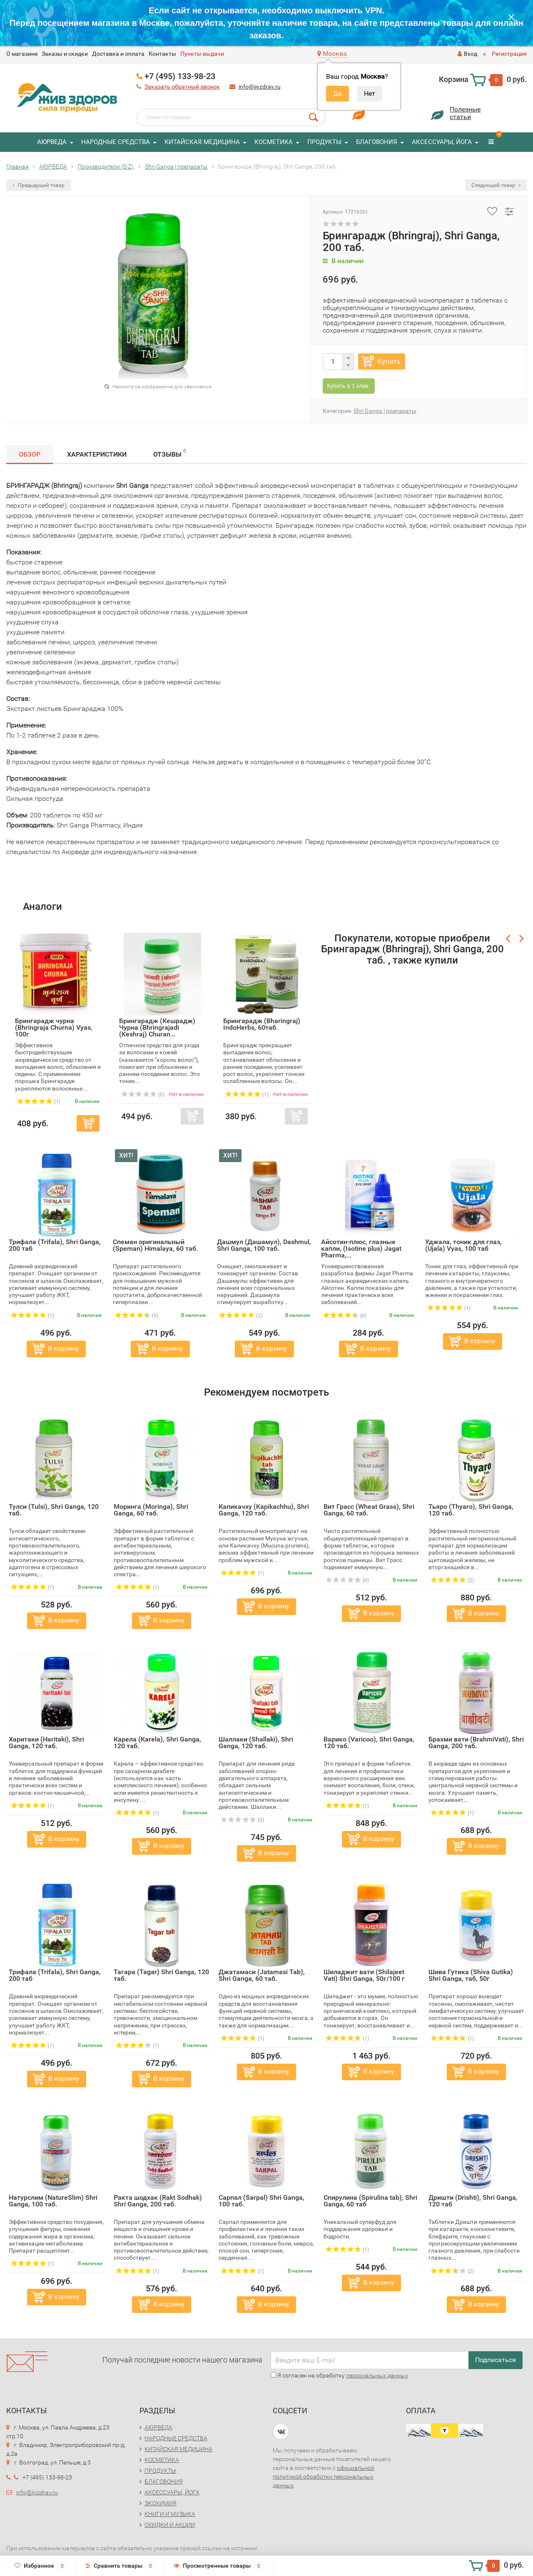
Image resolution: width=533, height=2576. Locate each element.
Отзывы (169, 453)
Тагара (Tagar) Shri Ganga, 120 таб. (161, 1975)
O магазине (21, 53)
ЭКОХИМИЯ (160, 2503)
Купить (389, 361)
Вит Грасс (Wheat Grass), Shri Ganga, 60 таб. (369, 1510)
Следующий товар (496, 185)
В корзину (63, 1348)
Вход (467, 53)
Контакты (162, 53)
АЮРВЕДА (52, 142)
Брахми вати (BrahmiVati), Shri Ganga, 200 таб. (476, 1742)
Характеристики (97, 454)
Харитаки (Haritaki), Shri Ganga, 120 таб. (46, 1742)
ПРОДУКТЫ (324, 142)
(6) (344, 1316)
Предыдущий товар (38, 185)
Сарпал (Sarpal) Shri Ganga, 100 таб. (261, 2200)
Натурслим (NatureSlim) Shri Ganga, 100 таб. (53, 2200)
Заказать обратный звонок (182, 86)
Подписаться (495, 2360)
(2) (240, 1316)
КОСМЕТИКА (273, 142)
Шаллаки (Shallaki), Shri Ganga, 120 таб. (256, 1742)
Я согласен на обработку (339, 2375)
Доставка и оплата (118, 53)
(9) (136, 1316)
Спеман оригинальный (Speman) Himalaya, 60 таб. (155, 1245)
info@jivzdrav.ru (260, 86)
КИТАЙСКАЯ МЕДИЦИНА (202, 142)
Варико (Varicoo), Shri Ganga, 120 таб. (369, 1742)
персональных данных (377, 2375)
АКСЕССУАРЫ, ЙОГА (442, 142)
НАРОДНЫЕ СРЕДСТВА (115, 142)
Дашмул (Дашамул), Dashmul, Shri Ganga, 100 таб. (264, 1245)
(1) (32, 1316)
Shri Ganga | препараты (385, 410)
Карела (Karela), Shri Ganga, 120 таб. (157, 1742)
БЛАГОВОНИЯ (376, 142)
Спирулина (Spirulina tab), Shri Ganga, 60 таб (370, 2200)
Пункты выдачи (202, 53)
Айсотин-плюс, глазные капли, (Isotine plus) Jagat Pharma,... (361, 1248)
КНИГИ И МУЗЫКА (169, 2514)
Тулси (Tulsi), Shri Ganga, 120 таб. (54, 1510)
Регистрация (509, 53)
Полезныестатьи (465, 113)
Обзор (29, 454)
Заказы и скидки (65, 53)
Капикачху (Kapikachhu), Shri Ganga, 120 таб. (264, 1510)
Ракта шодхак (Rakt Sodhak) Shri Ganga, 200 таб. (158, 2200)
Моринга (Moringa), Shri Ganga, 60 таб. (151, 1510)
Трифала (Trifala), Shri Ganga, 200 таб (55, 1245)
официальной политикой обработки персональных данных (323, 2476)
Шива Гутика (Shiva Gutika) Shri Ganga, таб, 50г (470, 1975)
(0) (347, 1580)
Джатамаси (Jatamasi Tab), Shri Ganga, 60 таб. (262, 1975)
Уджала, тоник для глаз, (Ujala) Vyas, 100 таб (463, 1245)
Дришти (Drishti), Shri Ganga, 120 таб (473, 2200)
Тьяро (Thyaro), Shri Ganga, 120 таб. (470, 1510)
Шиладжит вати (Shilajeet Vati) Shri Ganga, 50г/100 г (364, 1975)
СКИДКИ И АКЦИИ (169, 2524)
